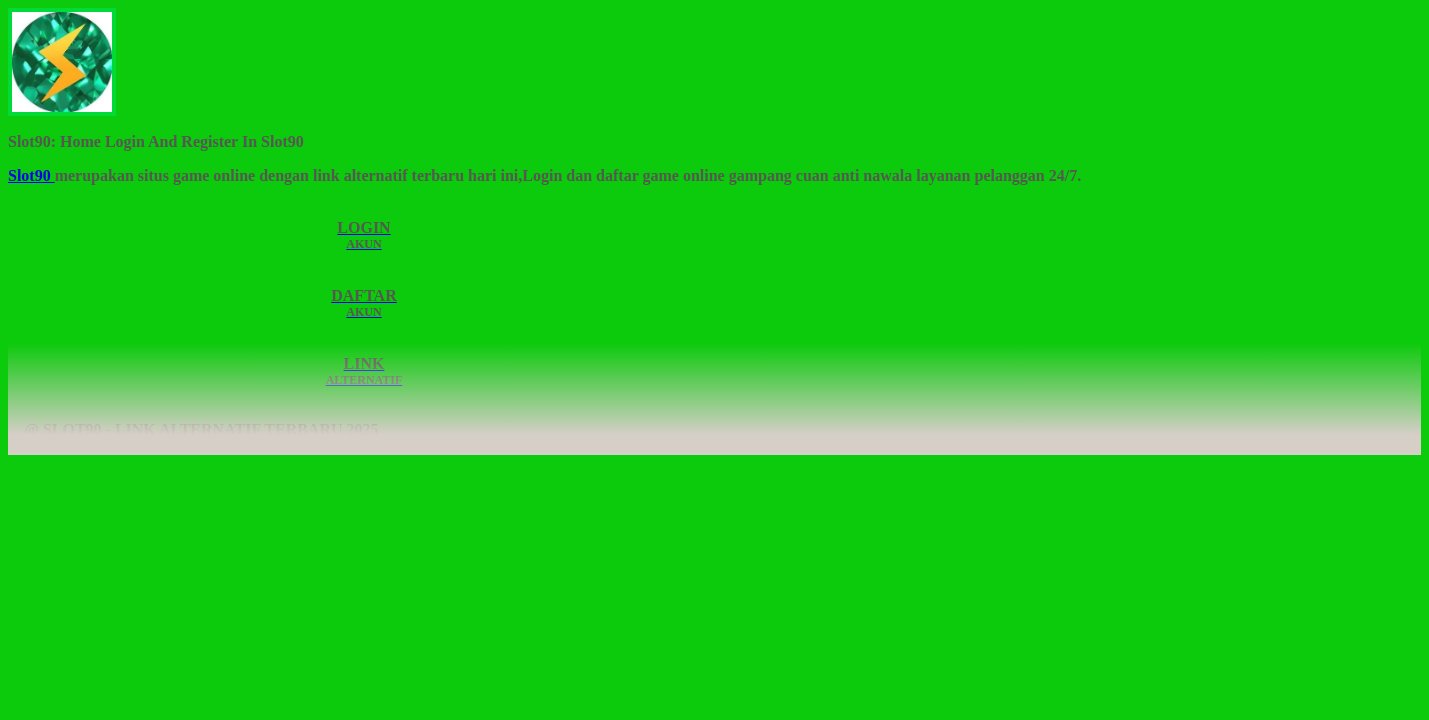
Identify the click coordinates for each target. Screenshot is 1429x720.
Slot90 (31, 175)
